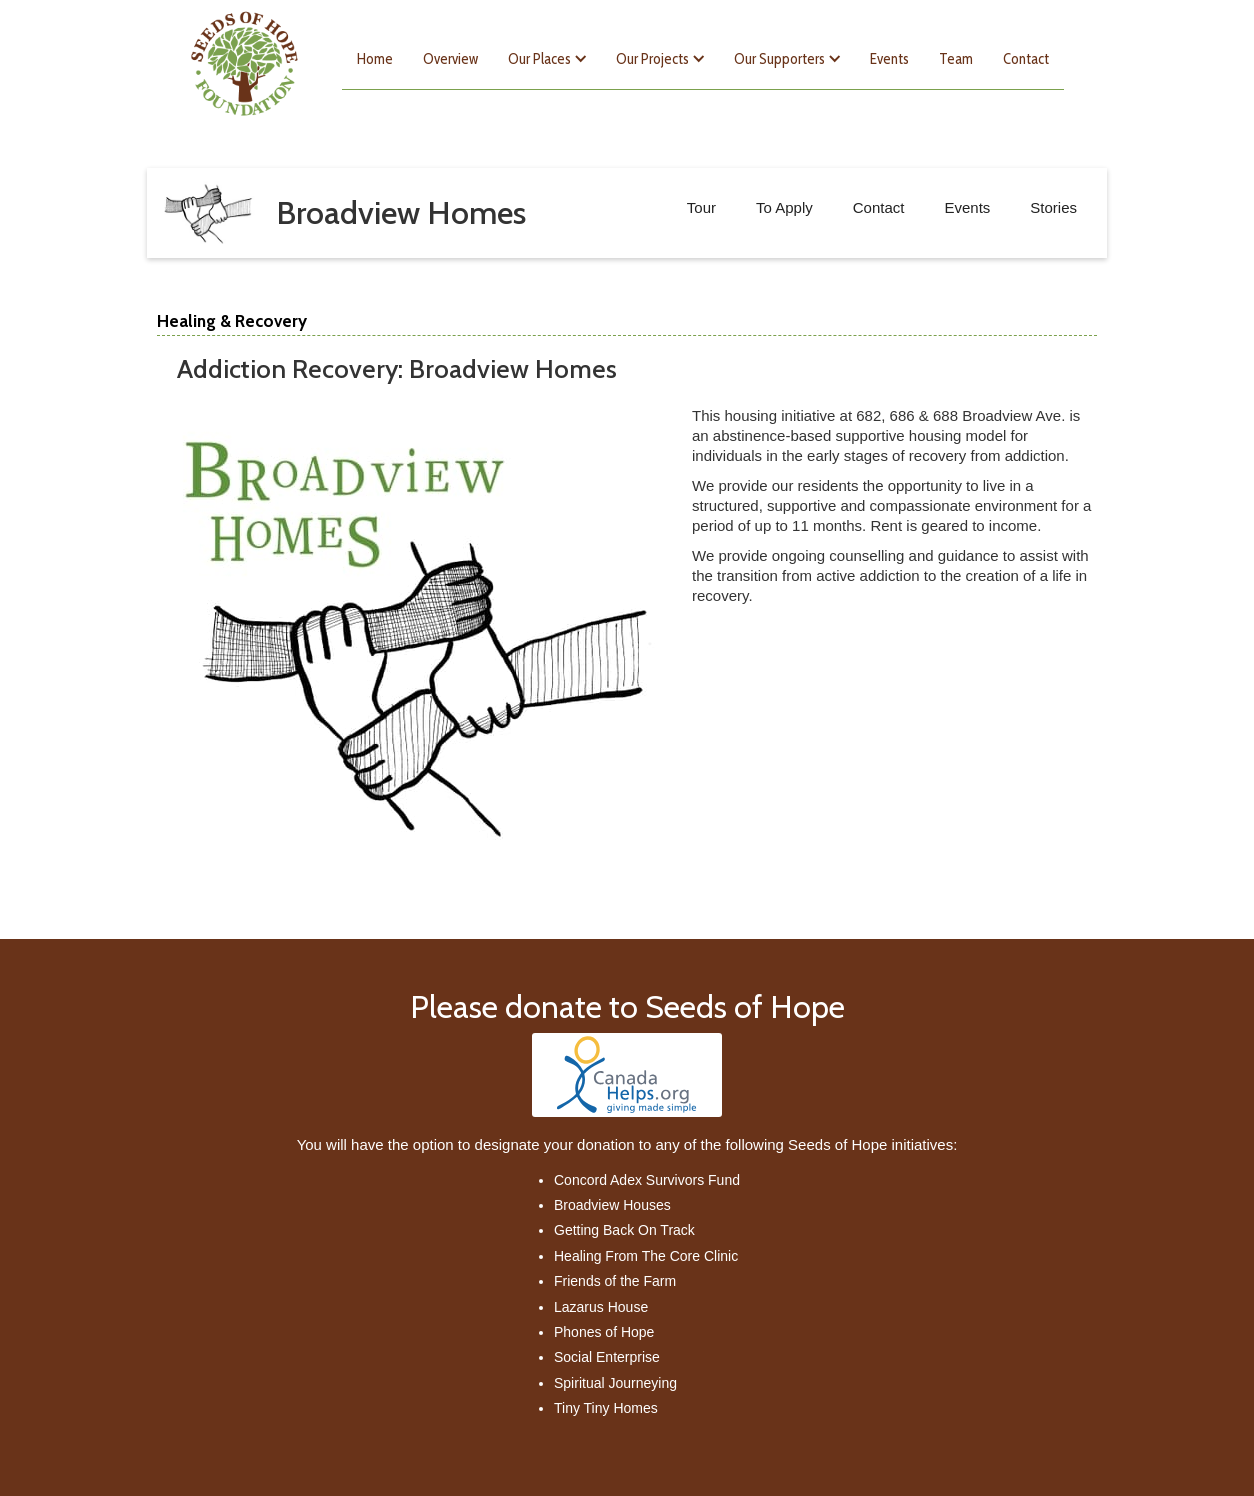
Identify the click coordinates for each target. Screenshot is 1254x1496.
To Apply (784, 207)
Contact (1026, 59)
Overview (450, 59)
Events (889, 59)
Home (375, 59)
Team (956, 59)
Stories (1053, 207)
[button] (547, 59)
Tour (701, 207)
